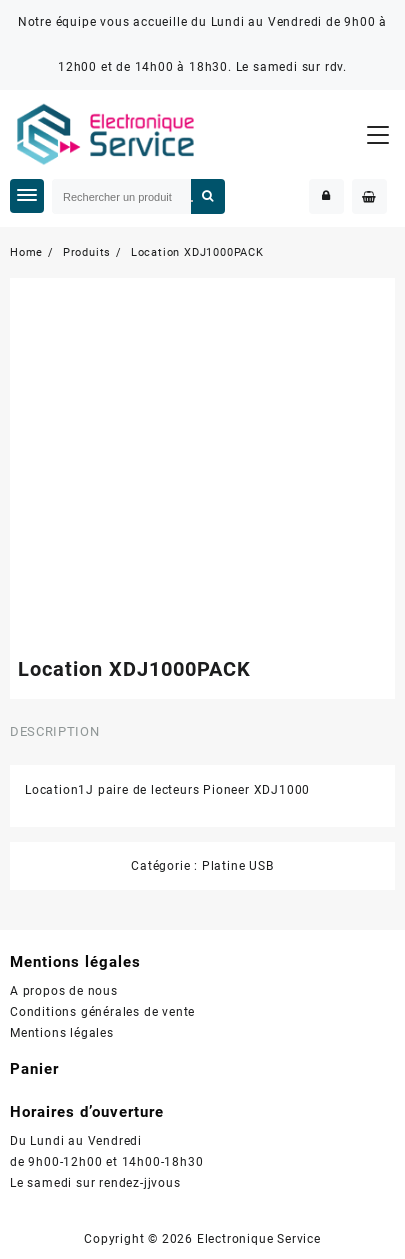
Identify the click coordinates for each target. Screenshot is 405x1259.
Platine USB (238, 866)
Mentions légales (62, 1033)
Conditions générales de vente (102, 1012)
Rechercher (208, 196)
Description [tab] (54, 731)
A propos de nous (64, 991)
